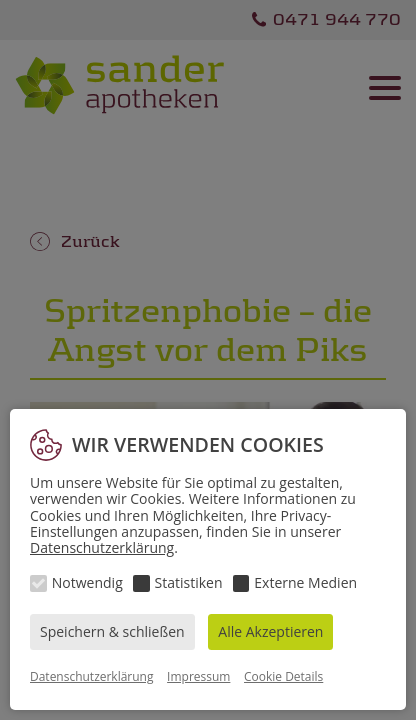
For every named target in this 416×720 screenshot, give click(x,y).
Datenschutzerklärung (102, 547)
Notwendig (87, 582)
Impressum (198, 676)
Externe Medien (305, 582)
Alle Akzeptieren (270, 631)
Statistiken (189, 582)
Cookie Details (283, 676)
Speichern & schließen (112, 631)
